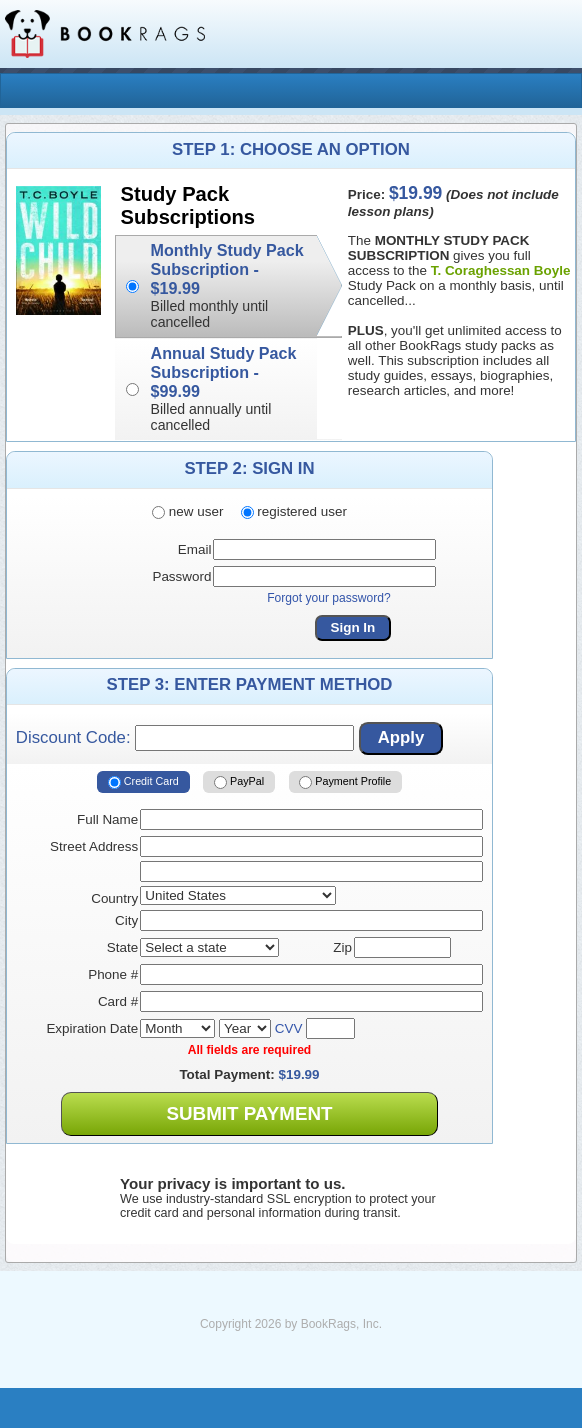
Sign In (353, 627)
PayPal (239, 782)
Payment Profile (345, 782)
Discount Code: (185, 738)
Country (114, 898)
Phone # (113, 974)
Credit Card (143, 782)
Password (181, 576)
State (122, 947)
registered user (294, 511)
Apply (401, 737)
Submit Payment (249, 1113)
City (126, 920)
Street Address (94, 846)
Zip (342, 947)
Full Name (107, 819)
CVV (289, 1028)
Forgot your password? (329, 598)
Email (195, 549)
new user (187, 511)
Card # (118, 1001)
